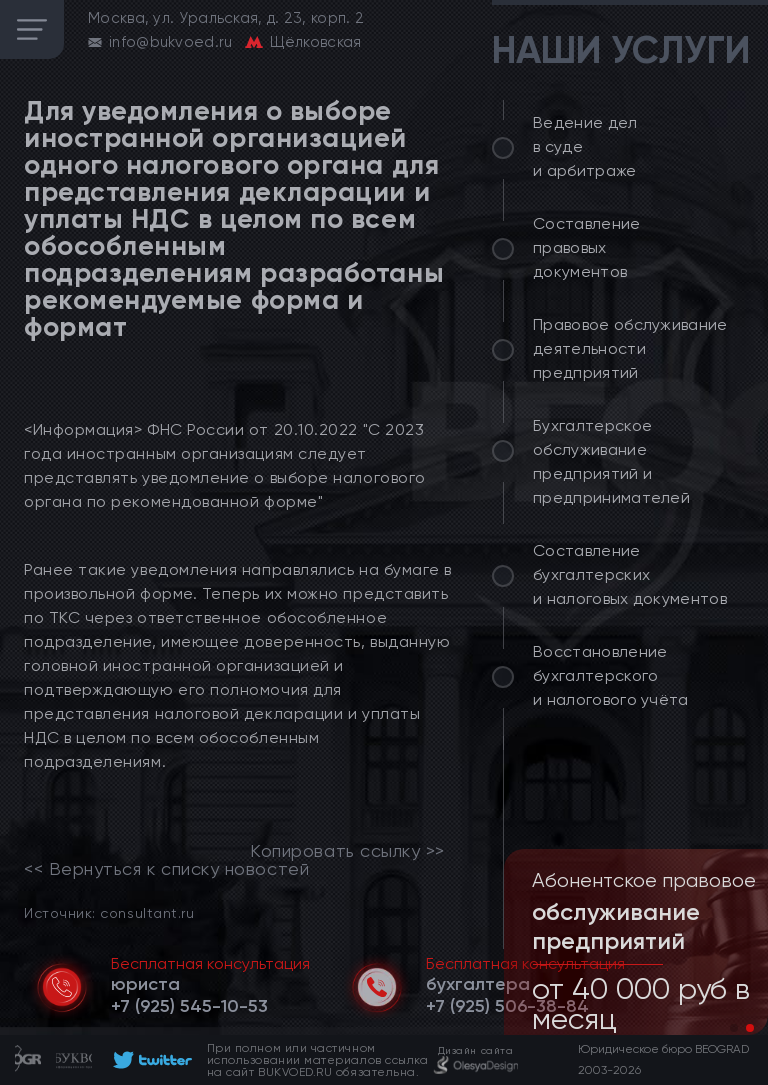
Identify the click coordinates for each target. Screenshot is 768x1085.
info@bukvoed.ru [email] (171, 42)
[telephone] (189, 1006)
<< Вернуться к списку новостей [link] (166, 869)
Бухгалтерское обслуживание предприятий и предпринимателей (611, 461)
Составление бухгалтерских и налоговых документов (630, 574)
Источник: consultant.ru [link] (109, 912)
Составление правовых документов (587, 247)
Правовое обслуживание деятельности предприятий (630, 348)
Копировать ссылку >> (347, 851)
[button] (734, 1028)
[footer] (149, 1060)
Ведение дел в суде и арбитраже (585, 146)
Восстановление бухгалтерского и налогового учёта (611, 675)
